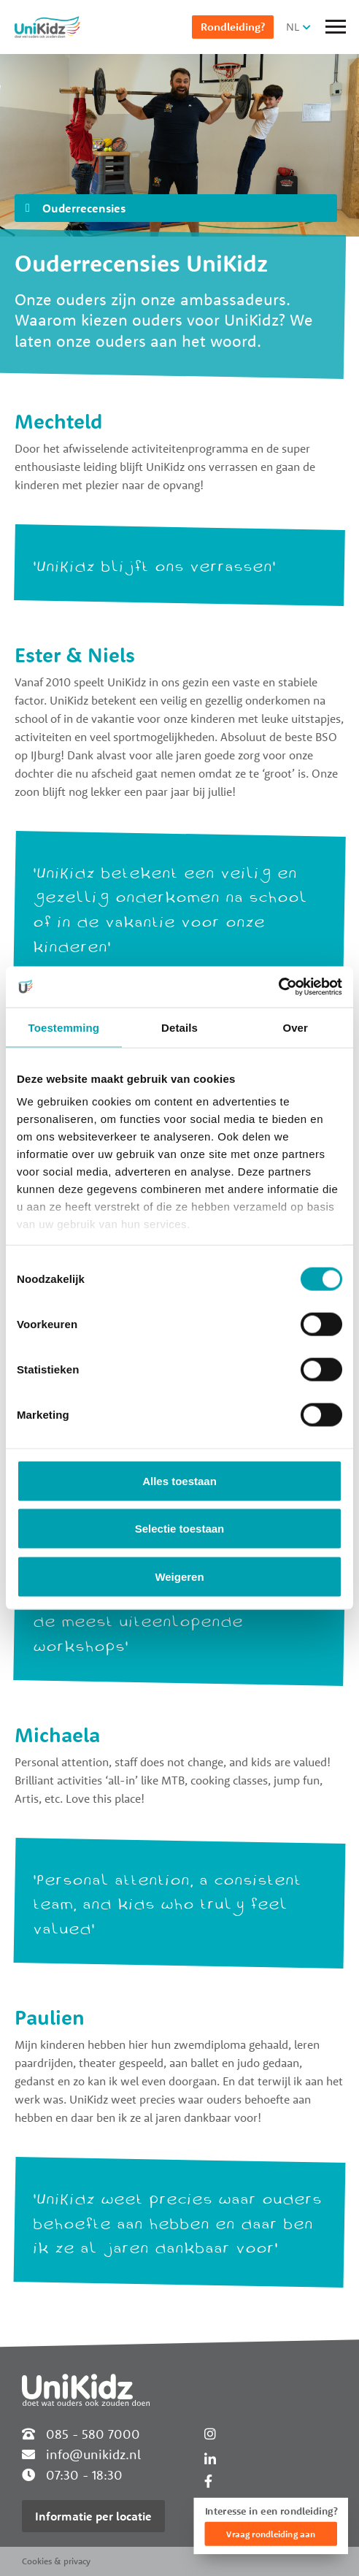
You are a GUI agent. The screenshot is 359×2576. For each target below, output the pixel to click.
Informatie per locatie (93, 2516)
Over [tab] (295, 1027)
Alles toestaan (179, 1480)
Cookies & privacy (56, 2561)
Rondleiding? (233, 27)
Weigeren (179, 1576)
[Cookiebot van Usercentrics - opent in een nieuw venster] (278, 987)
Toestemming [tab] (64, 1027)
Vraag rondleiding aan (270, 2534)
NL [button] (292, 27)
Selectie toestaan (180, 1528)
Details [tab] (179, 1027)
